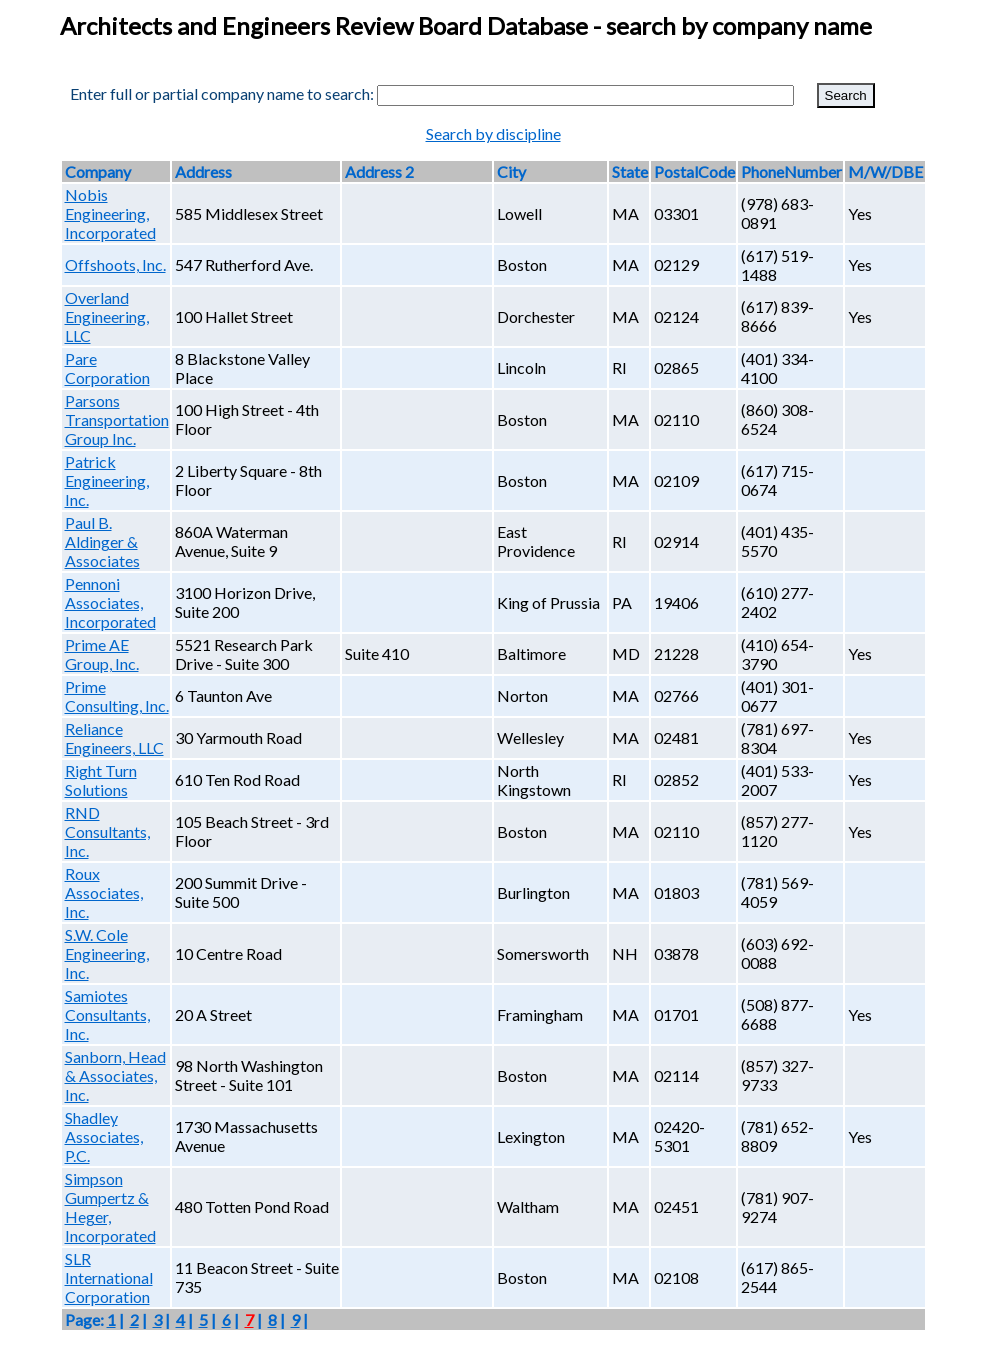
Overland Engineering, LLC (107, 316)
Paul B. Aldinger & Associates (102, 541)
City (511, 171)
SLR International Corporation (109, 1277)
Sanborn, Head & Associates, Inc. (115, 1075)
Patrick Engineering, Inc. (107, 480)
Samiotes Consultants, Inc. (107, 1014)
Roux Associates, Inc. (104, 892)
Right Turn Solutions (101, 780)
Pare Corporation (107, 368)
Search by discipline (493, 133)
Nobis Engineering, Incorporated (110, 213)
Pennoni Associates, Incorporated (110, 602)
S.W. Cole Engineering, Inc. (107, 953)
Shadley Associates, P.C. (104, 1136)
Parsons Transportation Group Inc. (117, 419)
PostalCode (694, 171)
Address (203, 171)
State (630, 171)
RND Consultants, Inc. (107, 831)
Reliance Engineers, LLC (114, 738)
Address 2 (379, 171)
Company (98, 171)
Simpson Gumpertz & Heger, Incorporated (110, 1207)
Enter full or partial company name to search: (222, 93)
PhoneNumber (791, 171)
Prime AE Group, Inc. (102, 654)
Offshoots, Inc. (115, 264)
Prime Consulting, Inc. (117, 696)
